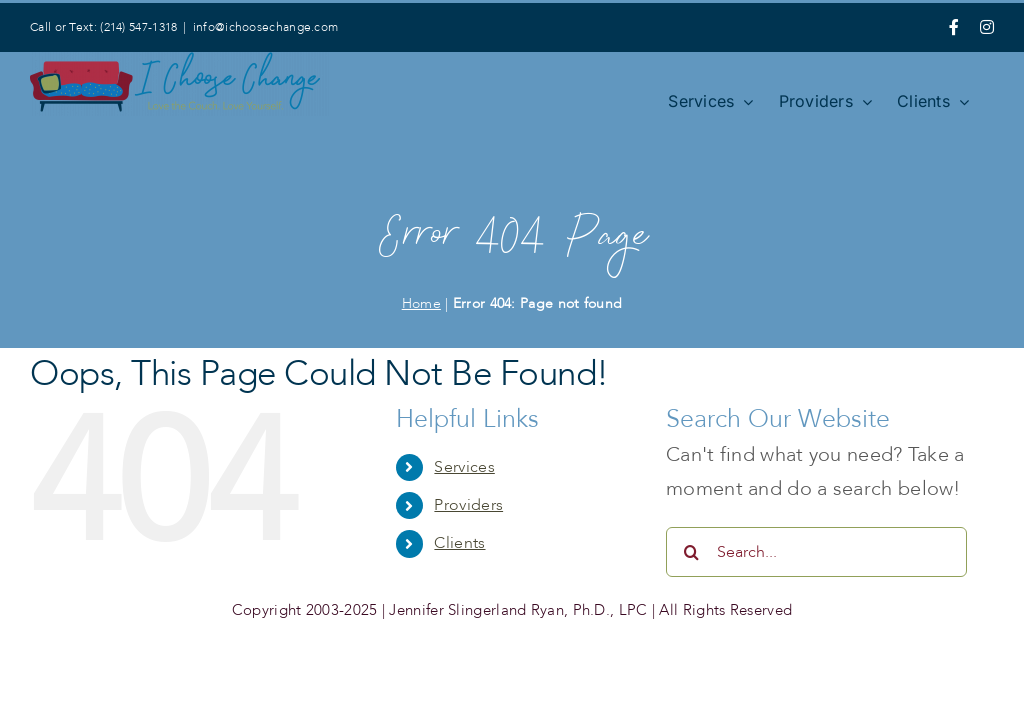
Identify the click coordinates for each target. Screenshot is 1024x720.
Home (421, 303)
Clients (459, 543)
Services (464, 467)
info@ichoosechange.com (266, 27)
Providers (468, 505)
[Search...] (816, 552)
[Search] (691, 552)
